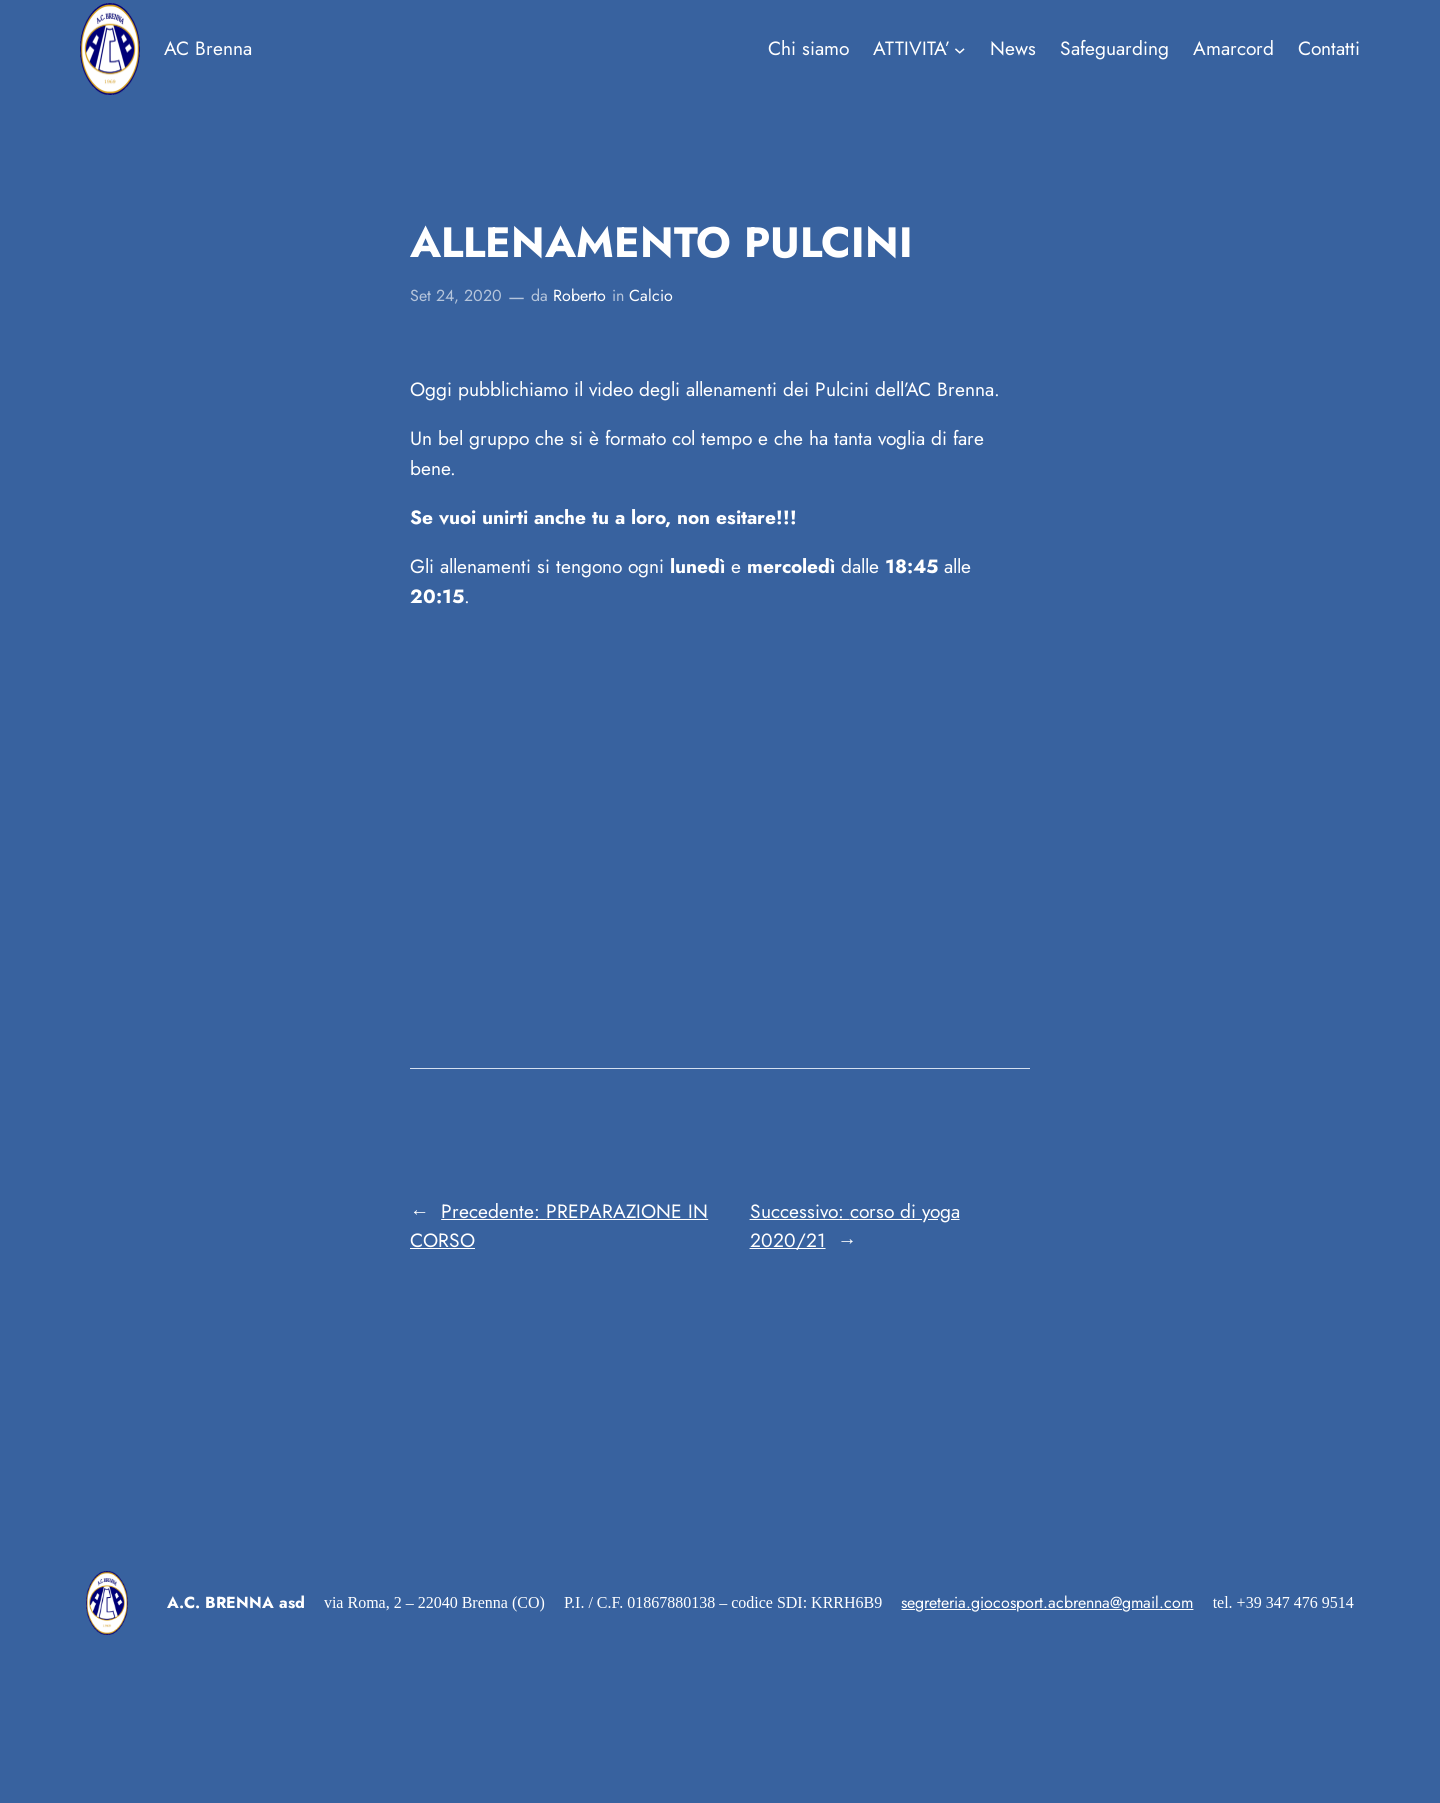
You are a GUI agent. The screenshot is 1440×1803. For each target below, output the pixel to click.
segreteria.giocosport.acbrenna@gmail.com (1047, 1602)
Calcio (651, 295)
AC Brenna (208, 48)
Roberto (579, 295)
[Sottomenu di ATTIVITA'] (919, 49)
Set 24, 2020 (456, 295)
